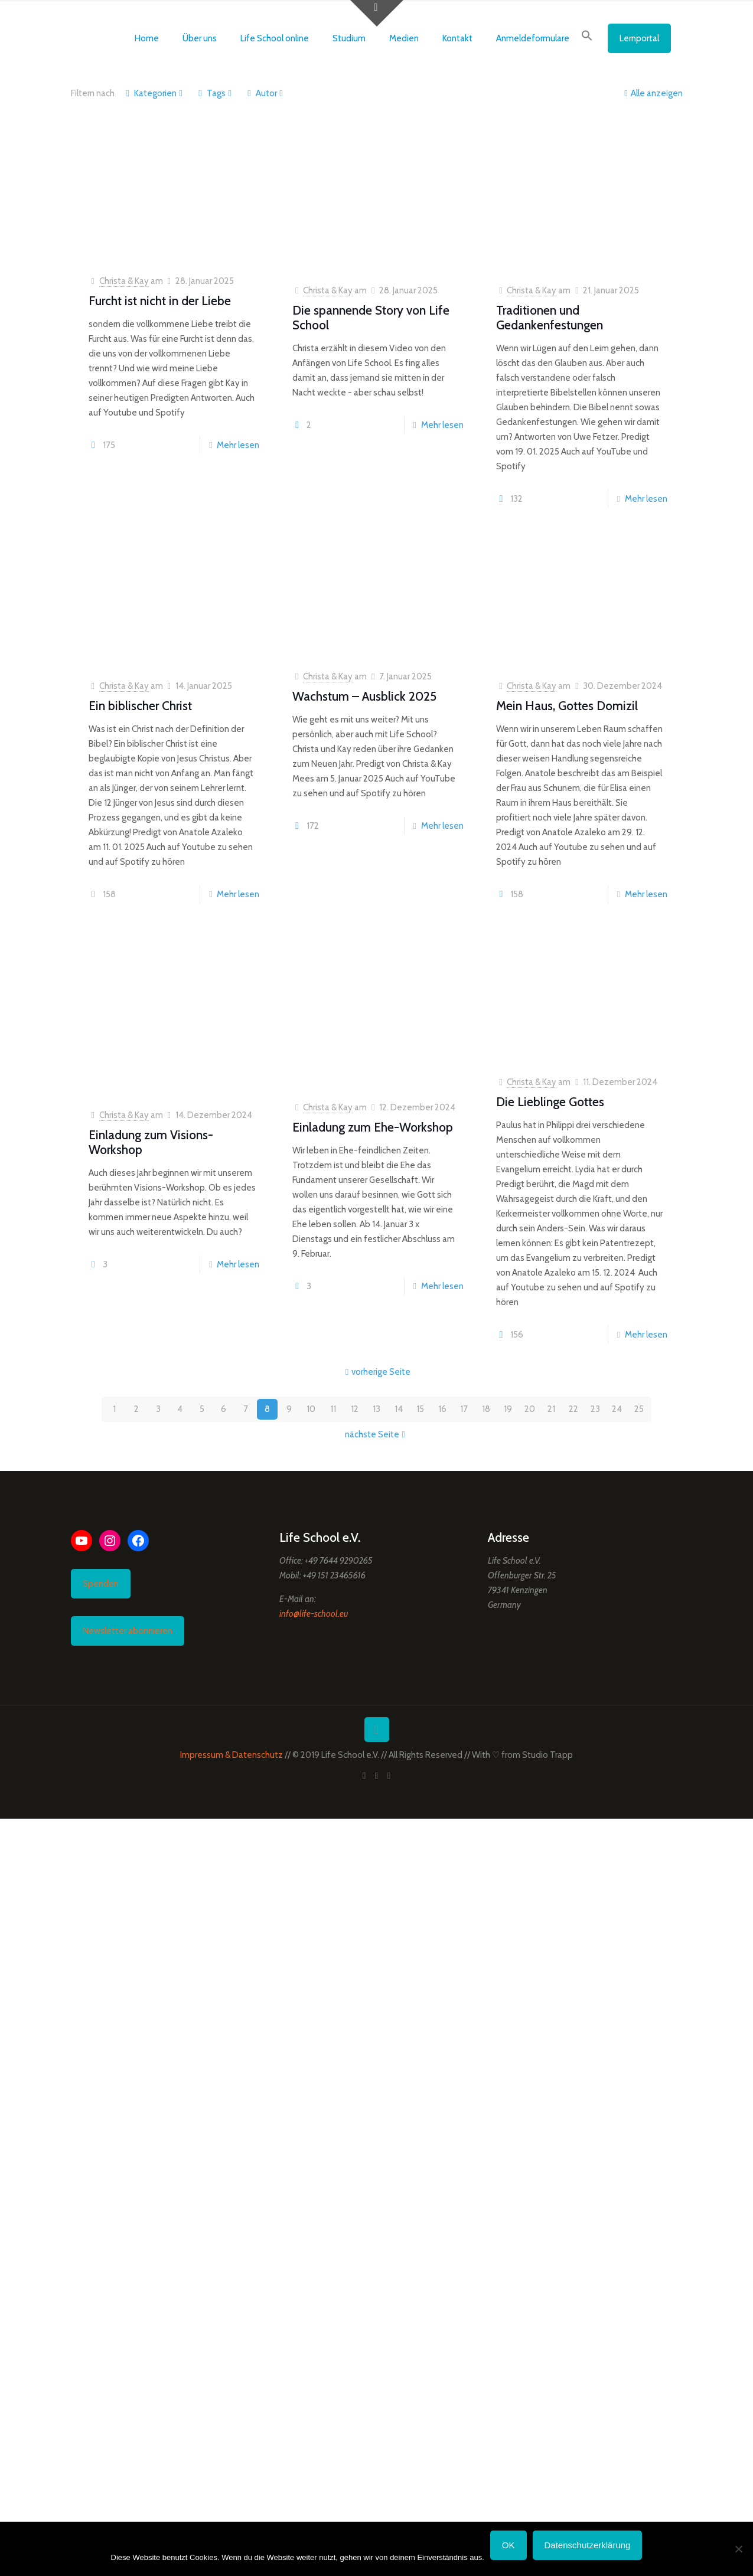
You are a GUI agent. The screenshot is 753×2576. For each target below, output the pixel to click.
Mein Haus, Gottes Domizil (567, 705)
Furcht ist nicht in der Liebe (160, 300)
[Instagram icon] (388, 1775)
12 (354, 1409)
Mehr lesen (238, 445)
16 (442, 1409)
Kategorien (154, 93)
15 (420, 1409)
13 (376, 1409)
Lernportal (639, 38)
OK (508, 2545)
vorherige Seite (376, 1372)
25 (639, 1409)
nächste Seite (376, 1434)
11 (333, 1409)
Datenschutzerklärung (588, 2545)
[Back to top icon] (376, 1729)
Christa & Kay (124, 281)
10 (311, 1409)
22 (573, 1409)
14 (399, 1409)
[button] (587, 38)
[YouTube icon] (376, 1775)
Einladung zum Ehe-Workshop (372, 1127)
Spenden (101, 1583)
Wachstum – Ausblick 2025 (364, 696)
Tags (215, 93)
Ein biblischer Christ (140, 705)
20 (529, 1409)
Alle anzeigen (652, 93)
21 (551, 1409)
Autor (265, 93)
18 (486, 1409)
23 (595, 1409)
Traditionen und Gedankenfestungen (549, 317)
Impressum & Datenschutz (231, 1755)
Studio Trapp (547, 1755)
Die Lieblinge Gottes (550, 1101)
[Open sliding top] (376, 13)
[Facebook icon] (364, 1775)
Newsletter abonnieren (127, 1631)
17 (464, 1409)
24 (617, 1409)
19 (508, 1409)
